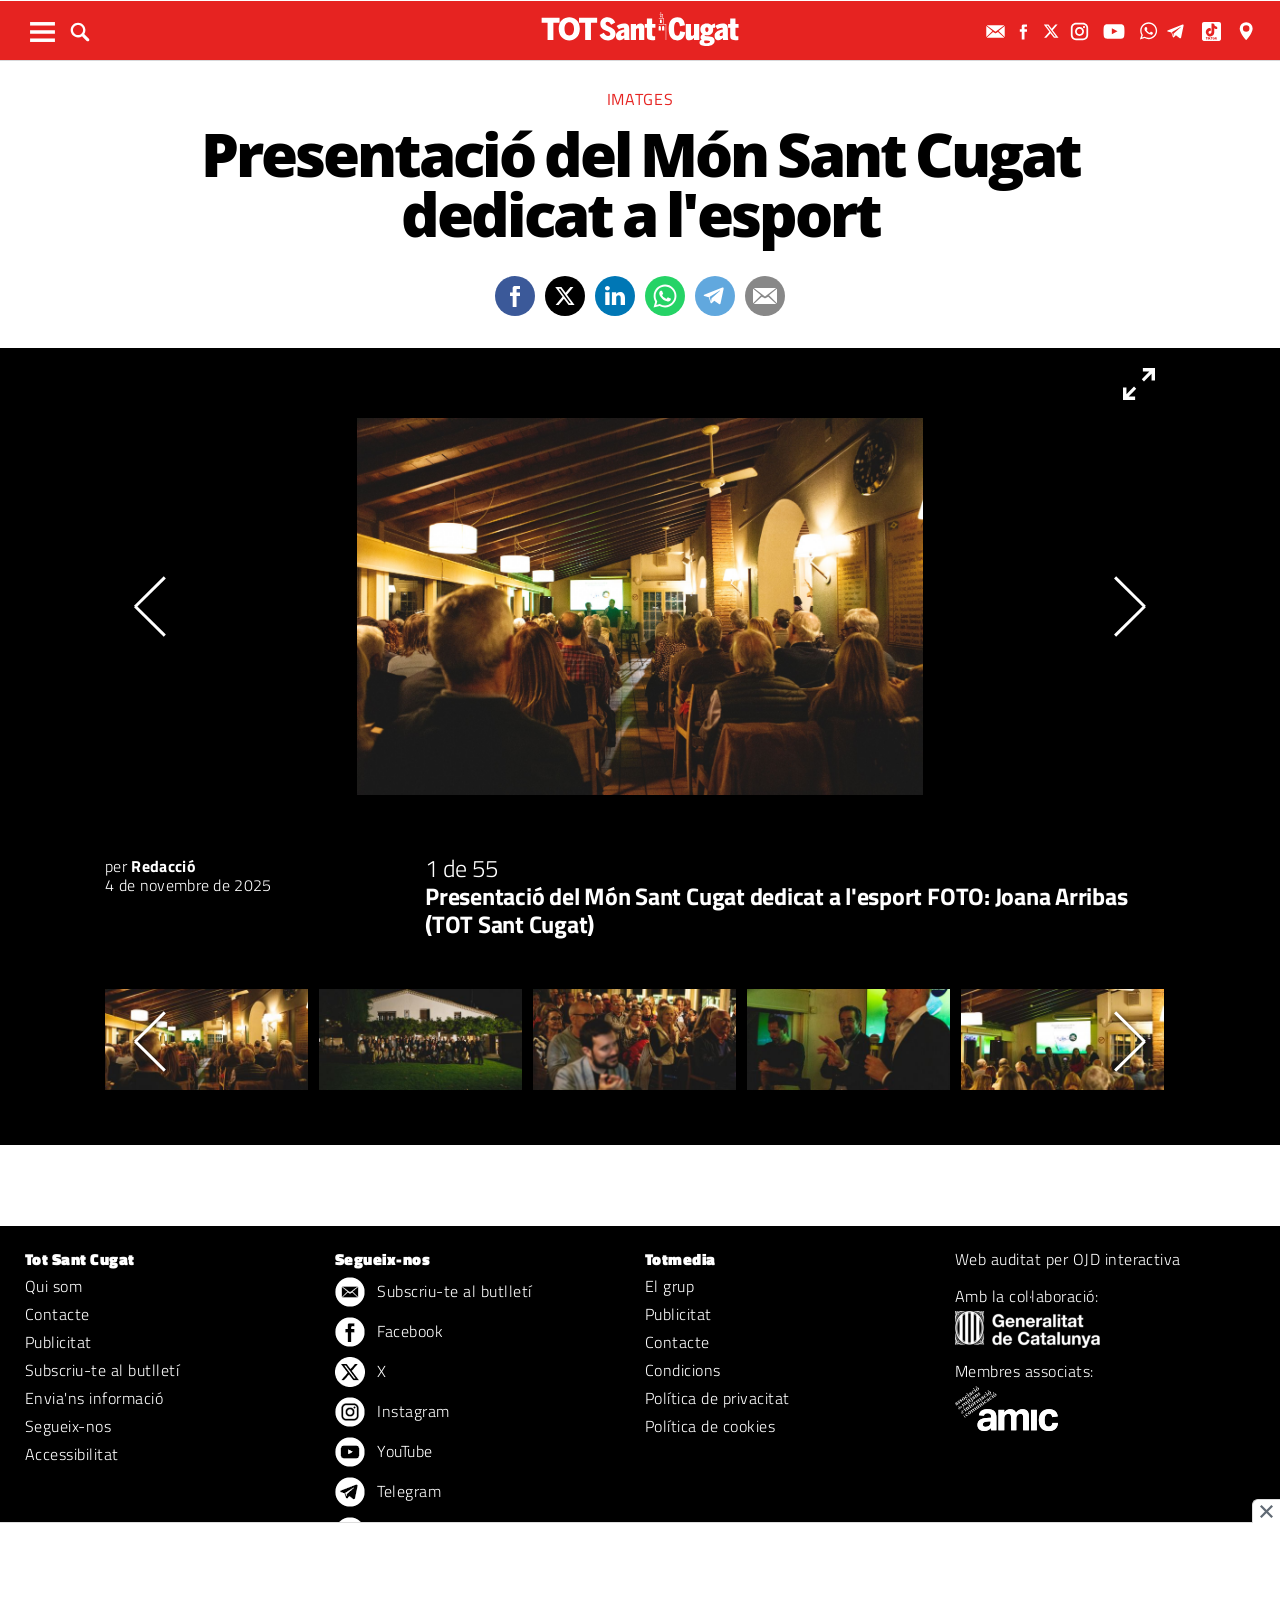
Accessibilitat (72, 1454)
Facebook (389, 1333)
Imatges (640, 99)
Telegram (388, 1493)
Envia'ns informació (94, 1398)
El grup (669, 1286)
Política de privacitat (717, 1398)
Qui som (53, 1286)
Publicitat (58, 1342)
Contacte (57, 1314)
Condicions (683, 1370)
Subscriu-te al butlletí (102, 1370)
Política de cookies (710, 1426)
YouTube (384, 1453)
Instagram (392, 1413)
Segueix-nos (68, 1426)
